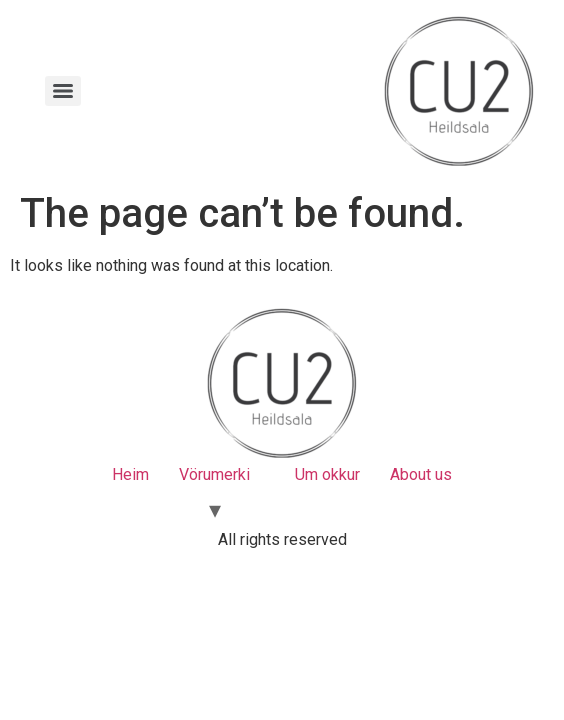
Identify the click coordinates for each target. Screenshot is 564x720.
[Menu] (63, 91)
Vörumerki (214, 474)
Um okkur (327, 474)
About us (421, 474)
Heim (130, 474)
